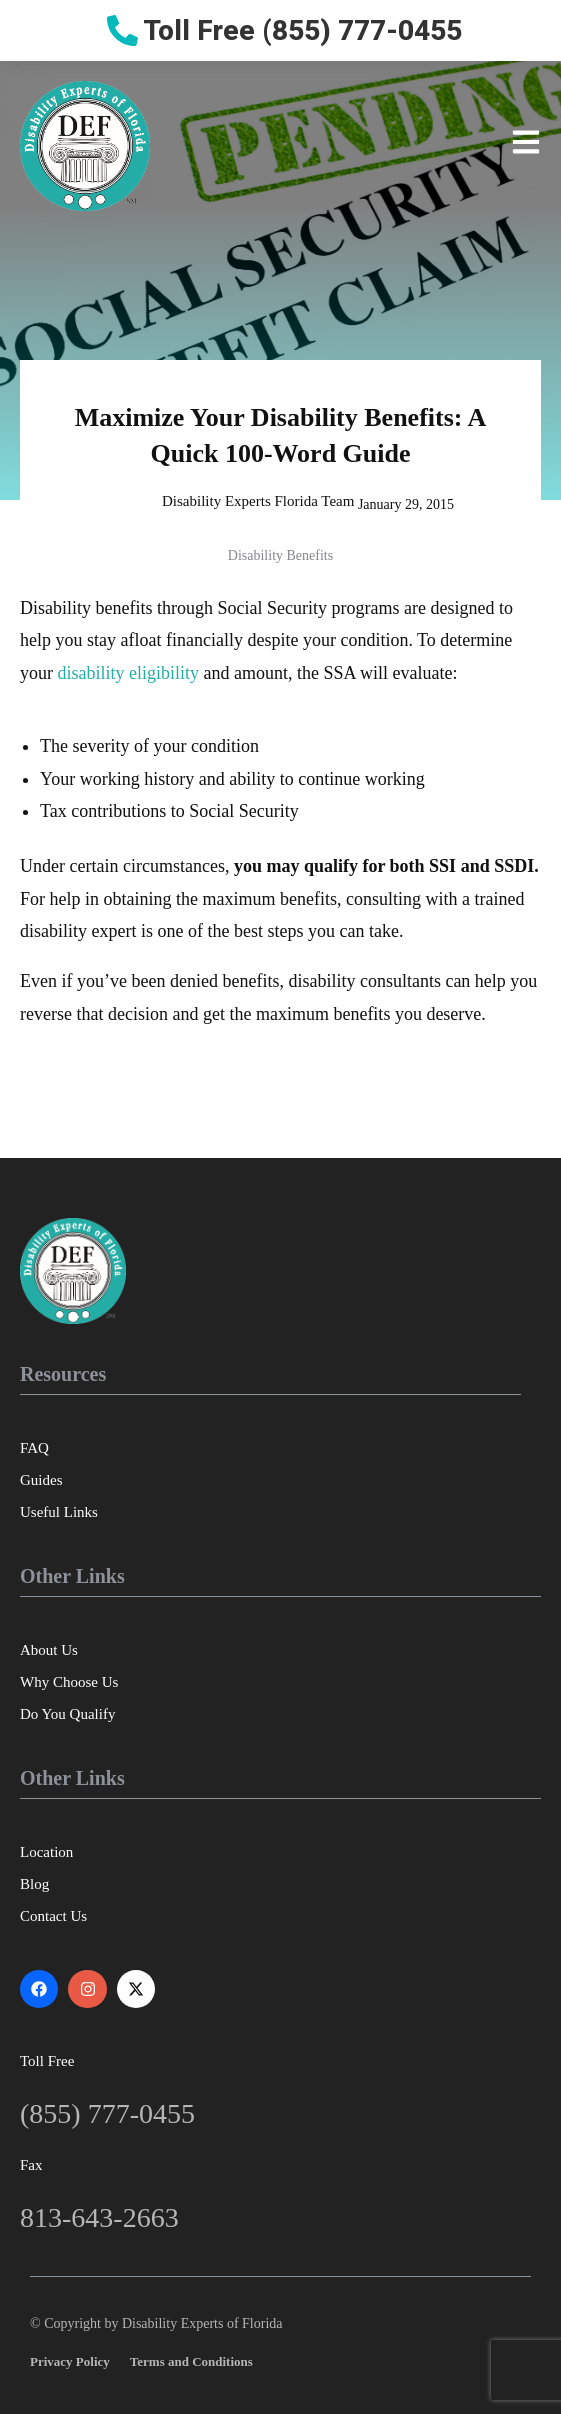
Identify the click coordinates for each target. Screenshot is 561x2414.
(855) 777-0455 (107, 2113)
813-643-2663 (99, 2217)
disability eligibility (129, 673)
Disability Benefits (280, 555)
